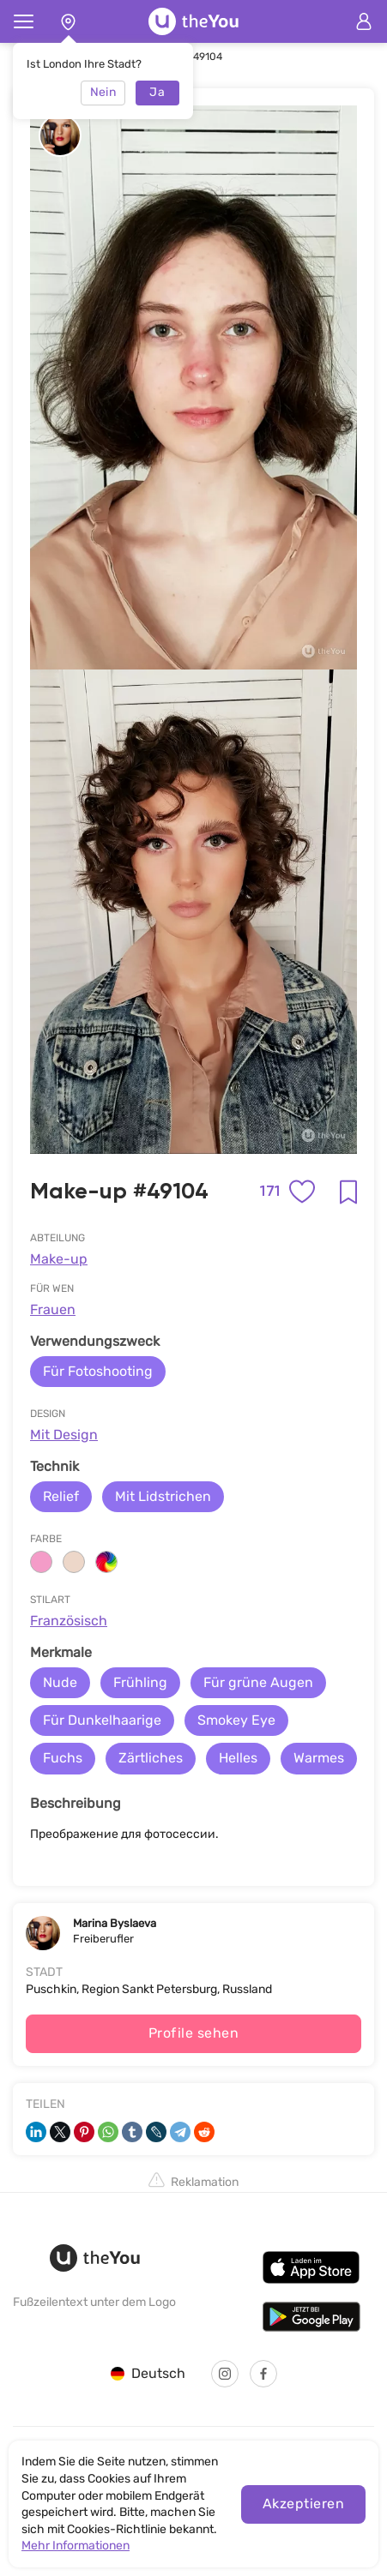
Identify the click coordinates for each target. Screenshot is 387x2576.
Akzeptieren (303, 2503)
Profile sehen (193, 2033)
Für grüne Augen (258, 1682)
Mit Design (64, 1434)
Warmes (318, 1758)
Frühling (140, 1682)
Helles (238, 1758)
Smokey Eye (236, 1720)
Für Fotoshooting (98, 1371)
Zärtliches (150, 1758)
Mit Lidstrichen (163, 1496)
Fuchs (62, 1758)
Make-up (59, 1259)
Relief (61, 1496)
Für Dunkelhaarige (102, 1720)
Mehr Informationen (75, 2545)
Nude (60, 1682)
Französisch (68, 1620)
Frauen (53, 1309)
